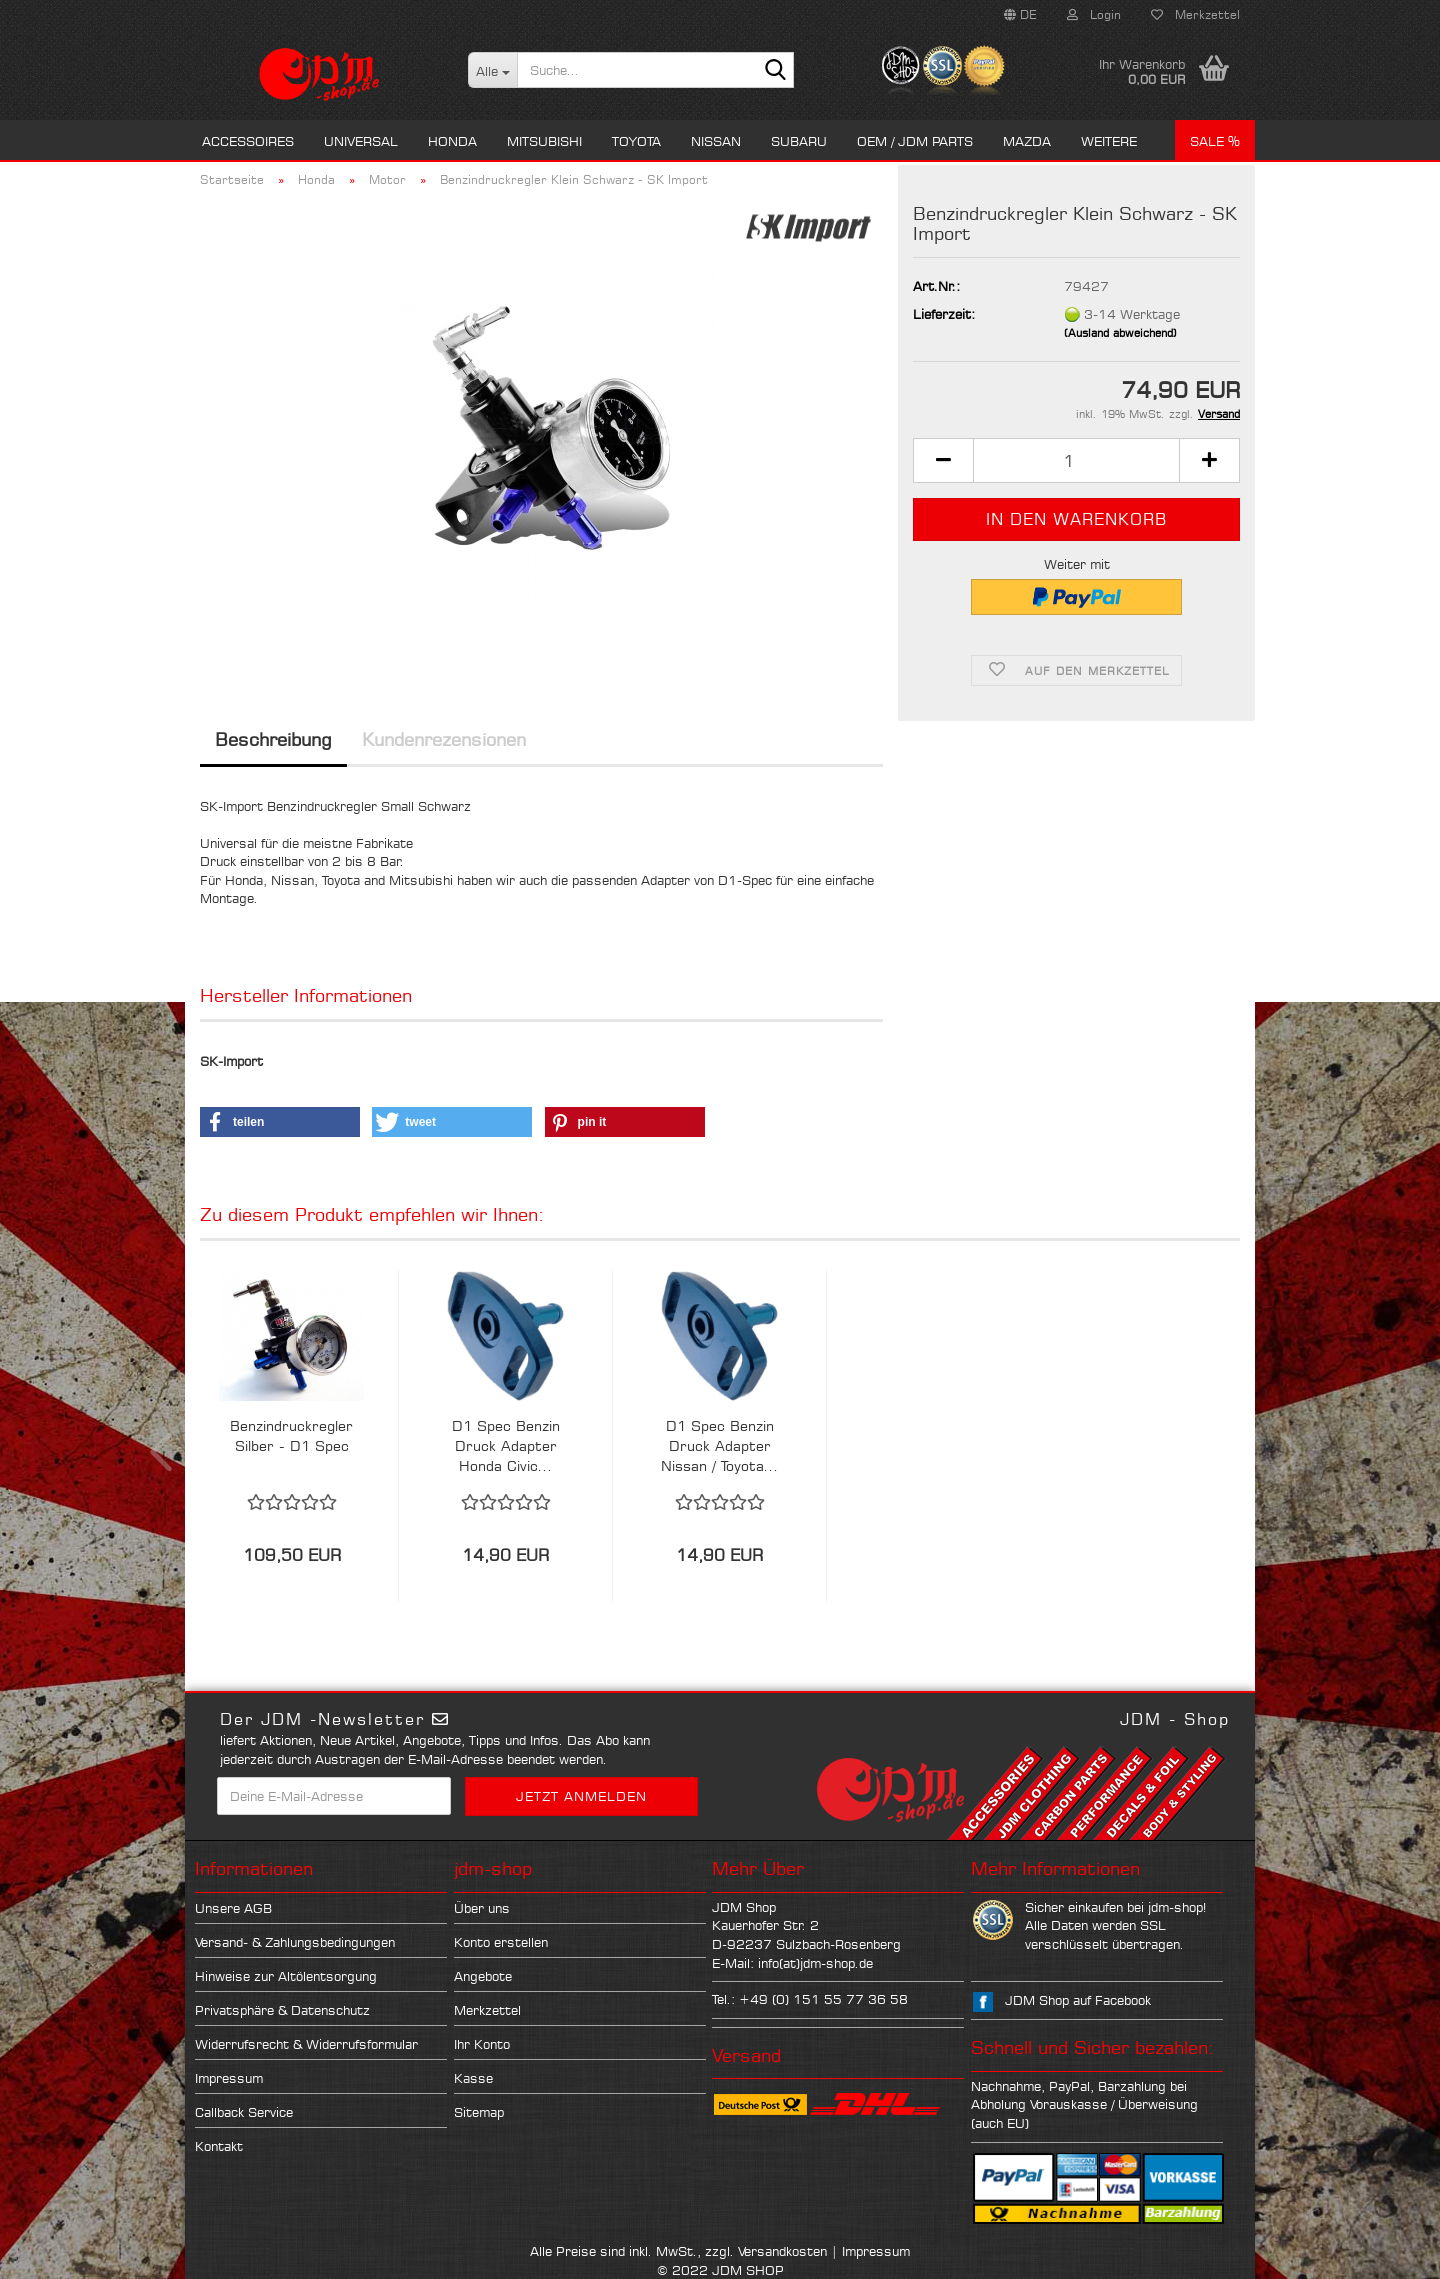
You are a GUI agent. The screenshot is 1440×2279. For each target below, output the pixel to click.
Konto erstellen (501, 1942)
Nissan (716, 141)
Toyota (636, 141)
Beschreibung (273, 739)
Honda (452, 141)
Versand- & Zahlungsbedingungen (295, 1942)
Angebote (483, 1976)
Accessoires (248, 141)
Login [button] (1094, 14)
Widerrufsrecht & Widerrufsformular (306, 2044)
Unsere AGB (233, 1908)
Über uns (482, 1908)
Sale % (1215, 141)
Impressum (229, 2078)
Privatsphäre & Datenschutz (282, 2010)
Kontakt (219, 2146)
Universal (361, 141)
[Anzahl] (1076, 460)
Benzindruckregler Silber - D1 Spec (291, 1435)
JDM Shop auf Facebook (1078, 2000)
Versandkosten (782, 2251)
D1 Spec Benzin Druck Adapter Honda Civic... (506, 1445)
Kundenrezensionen (444, 739)
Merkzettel (1195, 14)
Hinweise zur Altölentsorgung (286, 1976)
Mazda (1027, 141)
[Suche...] (492, 70)
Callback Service (244, 2112)
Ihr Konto (482, 2044)
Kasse (473, 2078)
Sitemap (479, 2112)
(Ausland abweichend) (1120, 333)
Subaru (799, 141)
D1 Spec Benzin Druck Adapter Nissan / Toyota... (720, 1445)
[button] (1020, 15)
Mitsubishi (544, 141)
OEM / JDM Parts (915, 141)
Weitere (1109, 141)
